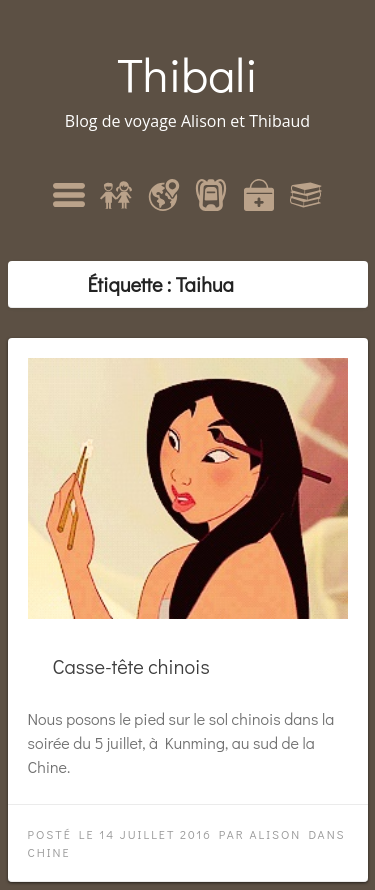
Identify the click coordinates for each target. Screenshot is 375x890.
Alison (275, 834)
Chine (49, 852)
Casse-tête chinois (131, 666)
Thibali (187, 73)
